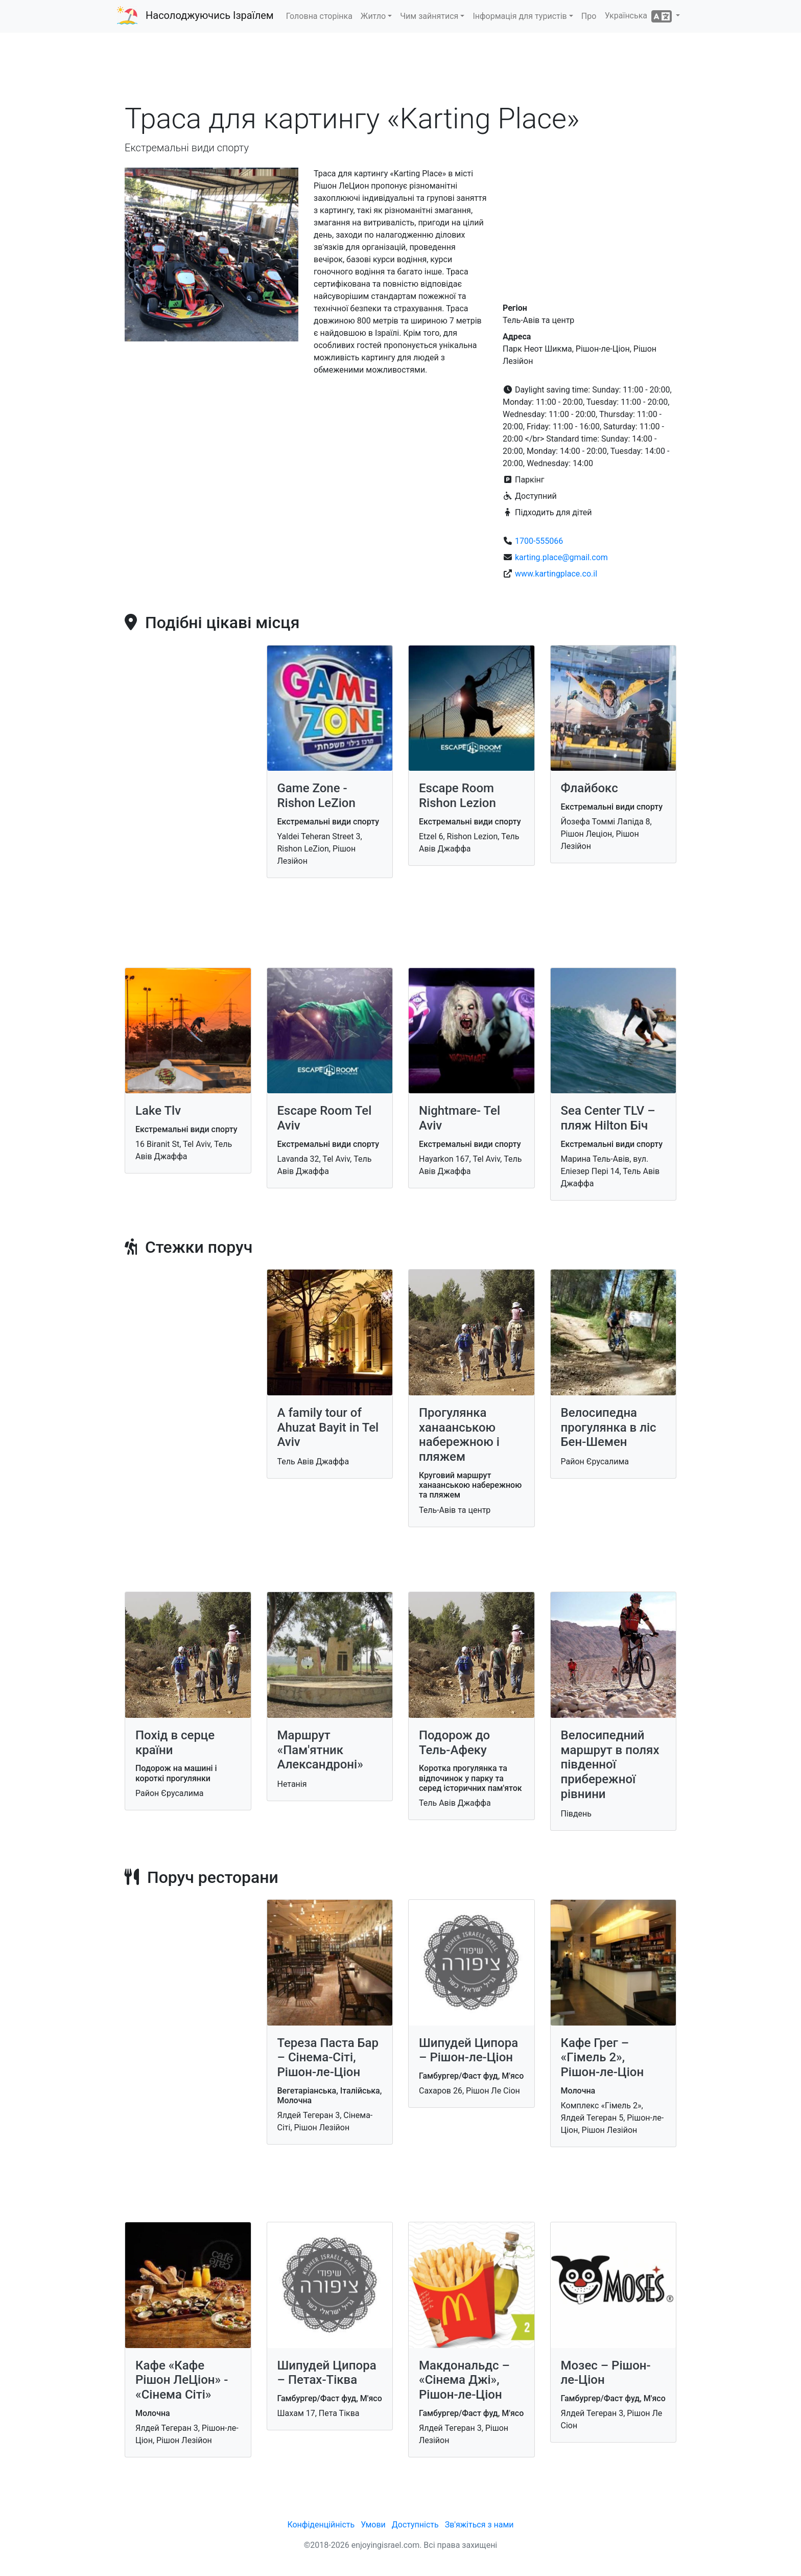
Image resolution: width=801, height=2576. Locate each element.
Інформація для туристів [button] (520, 16)
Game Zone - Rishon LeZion (316, 795)
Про (589, 16)
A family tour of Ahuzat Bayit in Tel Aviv (328, 1428)
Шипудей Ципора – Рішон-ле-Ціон (468, 2050)
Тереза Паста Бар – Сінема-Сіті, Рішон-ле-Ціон (328, 2058)
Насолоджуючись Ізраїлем (210, 15)
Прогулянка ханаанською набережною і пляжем (459, 1435)
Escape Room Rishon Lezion (457, 795)
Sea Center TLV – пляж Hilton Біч (608, 1118)
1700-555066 (539, 541)
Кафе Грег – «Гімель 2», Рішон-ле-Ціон (602, 2058)
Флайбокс (589, 788)
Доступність (415, 2524)
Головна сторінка (319, 16)
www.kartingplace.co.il (556, 574)
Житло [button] (373, 16)
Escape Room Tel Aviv (324, 1118)
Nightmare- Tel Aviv (459, 1118)
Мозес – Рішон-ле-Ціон (606, 2372)
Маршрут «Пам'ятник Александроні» (320, 1750)
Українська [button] (639, 16)
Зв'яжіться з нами (479, 2524)
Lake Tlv (158, 1110)
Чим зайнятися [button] (429, 16)
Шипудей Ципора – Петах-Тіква (326, 2372)
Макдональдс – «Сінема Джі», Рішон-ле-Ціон (464, 2380)
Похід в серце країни (175, 1742)
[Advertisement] (400, 71)
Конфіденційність (321, 2524)
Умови (373, 2524)
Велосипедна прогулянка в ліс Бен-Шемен (608, 1428)
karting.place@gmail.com (561, 557)
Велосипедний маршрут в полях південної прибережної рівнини (610, 1764)
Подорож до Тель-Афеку (454, 1742)
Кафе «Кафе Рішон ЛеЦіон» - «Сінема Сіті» (181, 2380)
